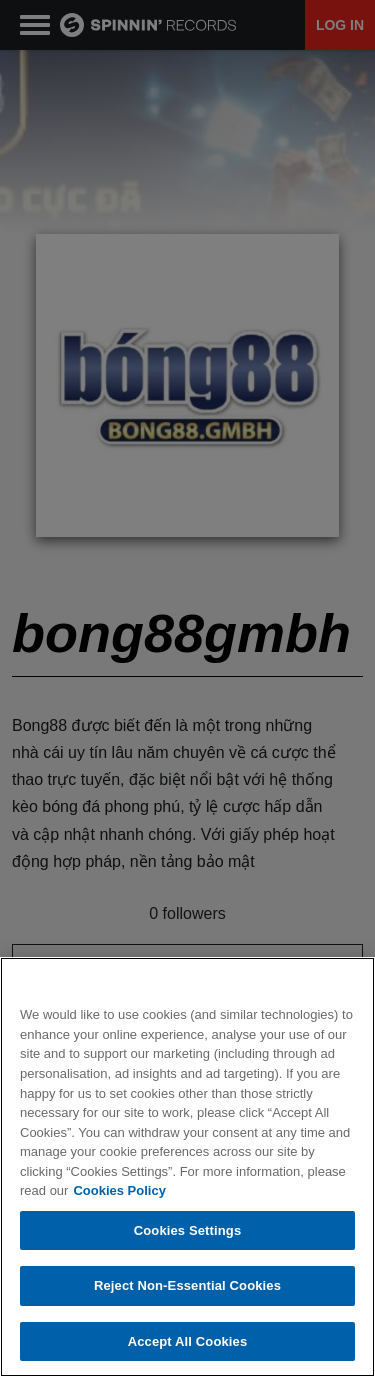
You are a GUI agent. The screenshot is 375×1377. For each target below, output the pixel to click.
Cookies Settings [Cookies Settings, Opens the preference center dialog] (188, 1231)
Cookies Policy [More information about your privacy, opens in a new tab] (119, 1191)
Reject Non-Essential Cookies (187, 1286)
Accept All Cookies (188, 1342)
